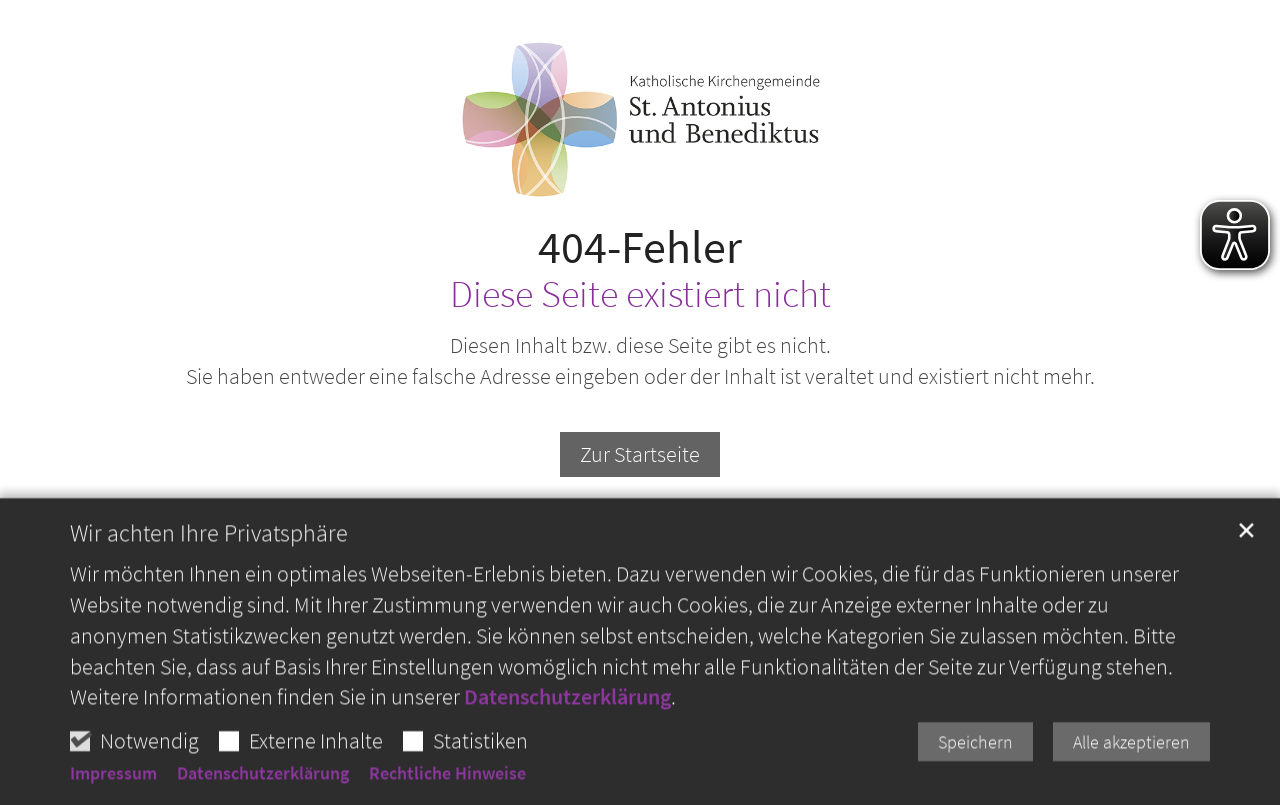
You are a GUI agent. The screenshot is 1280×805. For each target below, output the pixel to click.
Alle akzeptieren (1131, 775)
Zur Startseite (640, 454)
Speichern (975, 775)
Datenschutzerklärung (567, 730)
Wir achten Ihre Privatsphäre (209, 567)
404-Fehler (640, 247)
